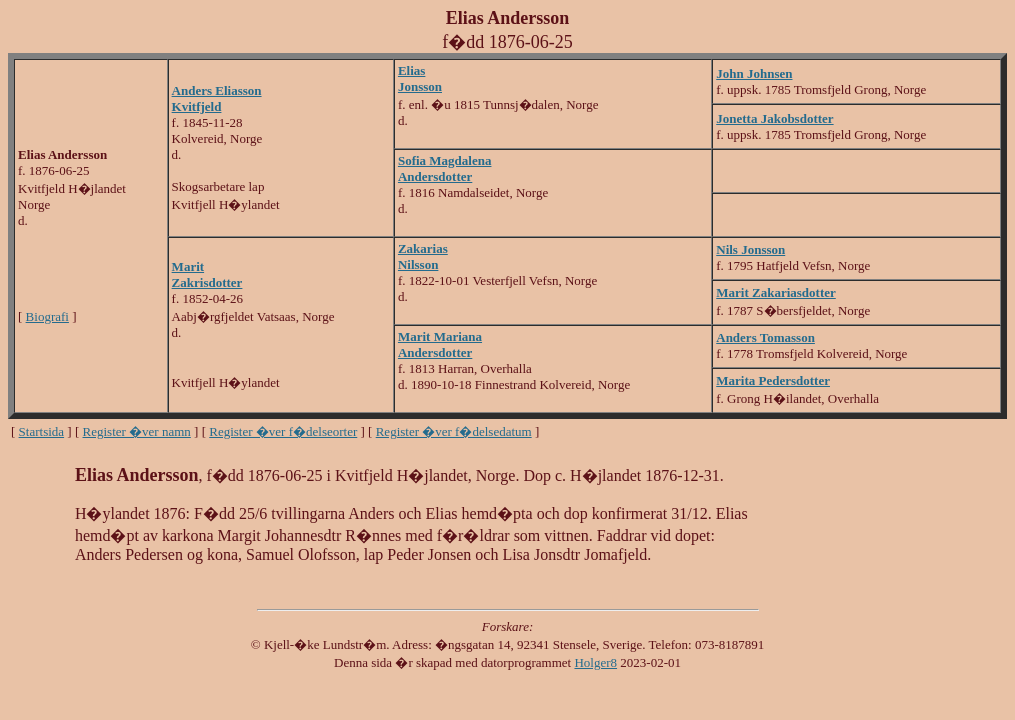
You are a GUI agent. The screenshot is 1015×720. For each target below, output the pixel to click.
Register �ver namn (137, 431)
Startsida (42, 431)
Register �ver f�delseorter (283, 431)
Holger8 (595, 662)
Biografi (47, 316)
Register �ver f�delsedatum (454, 431)
